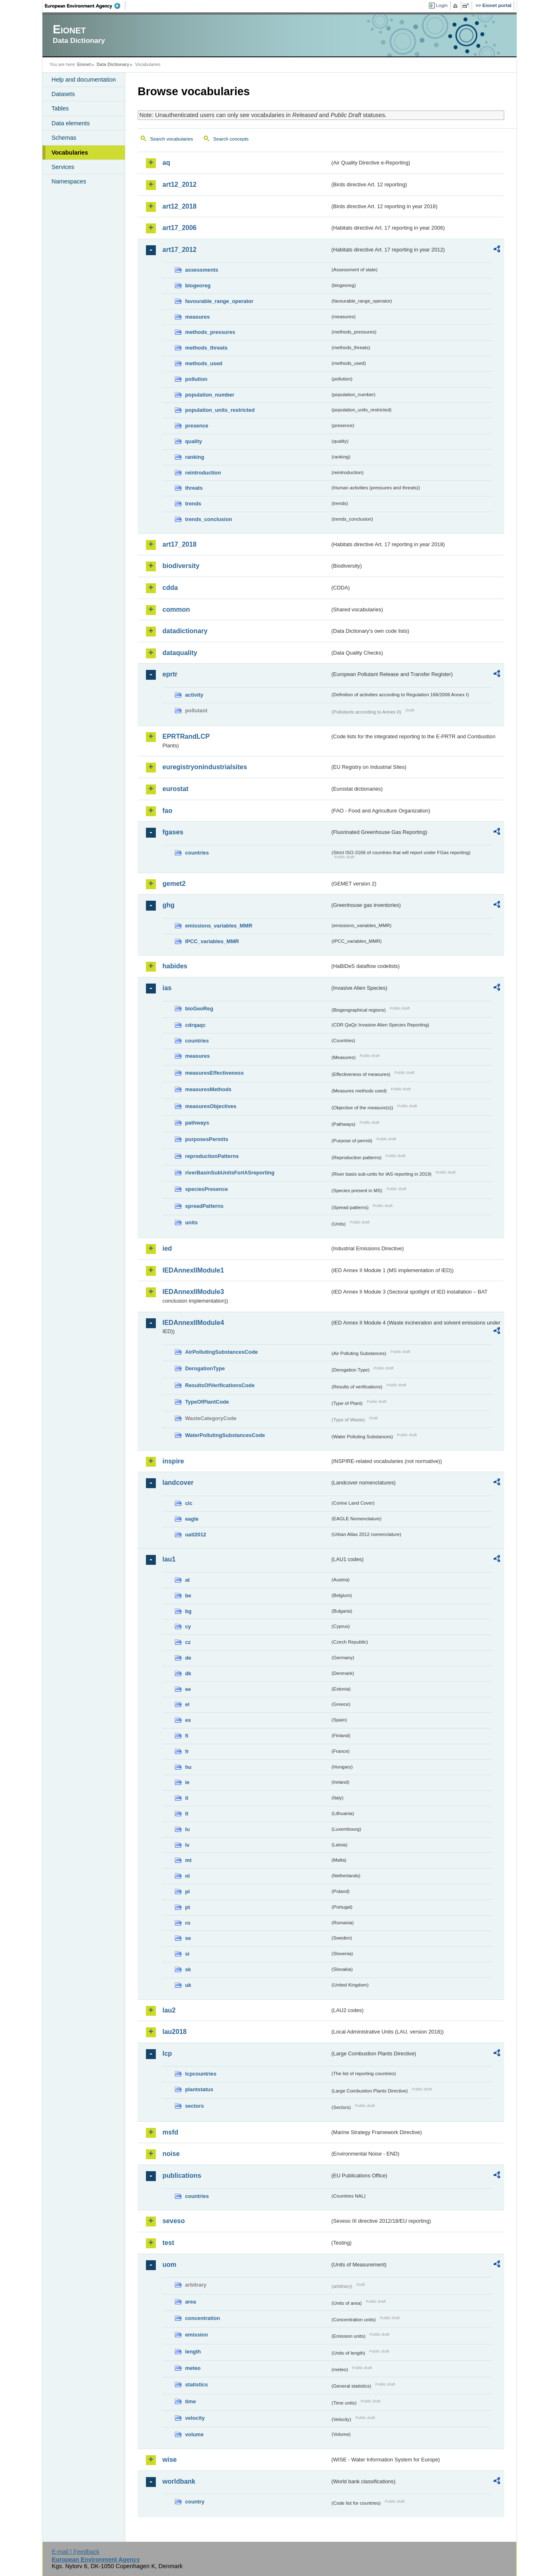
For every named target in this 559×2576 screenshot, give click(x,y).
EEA (85, 6)
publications (181, 2175)
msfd (170, 2132)
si (187, 1954)
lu (187, 1829)
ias (166, 987)
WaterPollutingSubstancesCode (225, 1435)
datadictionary (184, 630)
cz (188, 1642)
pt (187, 1907)
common (176, 609)
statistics (196, 2384)
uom (169, 2264)
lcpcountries (200, 2074)
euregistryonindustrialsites (204, 766)
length (193, 2351)
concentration (202, 2318)
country (194, 2502)
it (186, 1798)
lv (187, 1845)
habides (174, 966)
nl (187, 1876)
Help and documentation (84, 79)
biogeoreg (198, 285)
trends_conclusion (208, 519)
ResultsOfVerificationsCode (220, 1385)
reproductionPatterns (212, 1156)
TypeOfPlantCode (207, 1402)
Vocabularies (70, 152)
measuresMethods (208, 1089)
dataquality (179, 652)
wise (169, 2459)
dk (188, 1673)
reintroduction (203, 473)
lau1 (169, 1559)
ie (187, 1782)
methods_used (203, 363)
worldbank (178, 2481)
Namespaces (69, 181)
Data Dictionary (112, 64)
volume (194, 2434)
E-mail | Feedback (75, 2551)
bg (188, 1611)
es (188, 1720)
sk (188, 1969)
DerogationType (205, 1368)
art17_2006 (179, 227)
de (188, 1658)
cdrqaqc (195, 1025)
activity (194, 695)
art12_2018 (179, 206)
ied (167, 1248)
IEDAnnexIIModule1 (193, 1270)
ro (187, 1923)
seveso (173, 2220)
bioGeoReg (199, 1008)
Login (442, 5)
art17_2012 (179, 249)
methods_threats (206, 348)
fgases (172, 832)
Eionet (84, 64)
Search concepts (231, 138)
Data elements (71, 123)
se (188, 1938)
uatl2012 (195, 1534)
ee (188, 1689)
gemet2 (174, 883)
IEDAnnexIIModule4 (193, 1322)
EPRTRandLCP (186, 736)
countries (197, 853)
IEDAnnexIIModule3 (193, 1291)
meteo (193, 2368)
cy (188, 1626)
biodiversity (181, 565)
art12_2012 (179, 184)
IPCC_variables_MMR (212, 941)
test (168, 2242)
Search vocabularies (171, 138)
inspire (173, 1461)
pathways (197, 1123)
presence (196, 426)
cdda (170, 587)
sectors (194, 2106)
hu (188, 1767)
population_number (209, 395)
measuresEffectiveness (214, 1073)
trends (193, 503)
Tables (60, 108)
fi (186, 1736)
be (188, 1595)
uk (188, 1985)
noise (171, 2153)
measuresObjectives (211, 1106)
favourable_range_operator (219, 301)
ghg (168, 905)
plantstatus (199, 2089)
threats (194, 488)
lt (186, 1813)
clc (189, 1503)
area (190, 2302)
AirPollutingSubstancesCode (221, 1352)
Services (63, 167)
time (190, 2401)
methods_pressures (210, 332)
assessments (201, 270)
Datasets (63, 94)
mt (188, 1860)
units (191, 1222)
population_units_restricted (220, 410)
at (187, 1580)
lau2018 (174, 2031)
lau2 (169, 2010)
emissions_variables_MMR (218, 926)
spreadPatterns (204, 1206)
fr (187, 1751)
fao (167, 810)
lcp (167, 2053)
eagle (192, 1519)
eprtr (169, 674)
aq (166, 162)
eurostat (175, 788)
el (187, 1704)
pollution (196, 379)
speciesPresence (206, 1189)
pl (187, 1891)
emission (196, 2335)
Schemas (64, 137)
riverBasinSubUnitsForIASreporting (230, 1172)
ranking (194, 457)
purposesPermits (206, 1139)
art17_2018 (179, 544)
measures (197, 317)
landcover (178, 1482)
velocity (195, 2418)
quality (193, 441)
